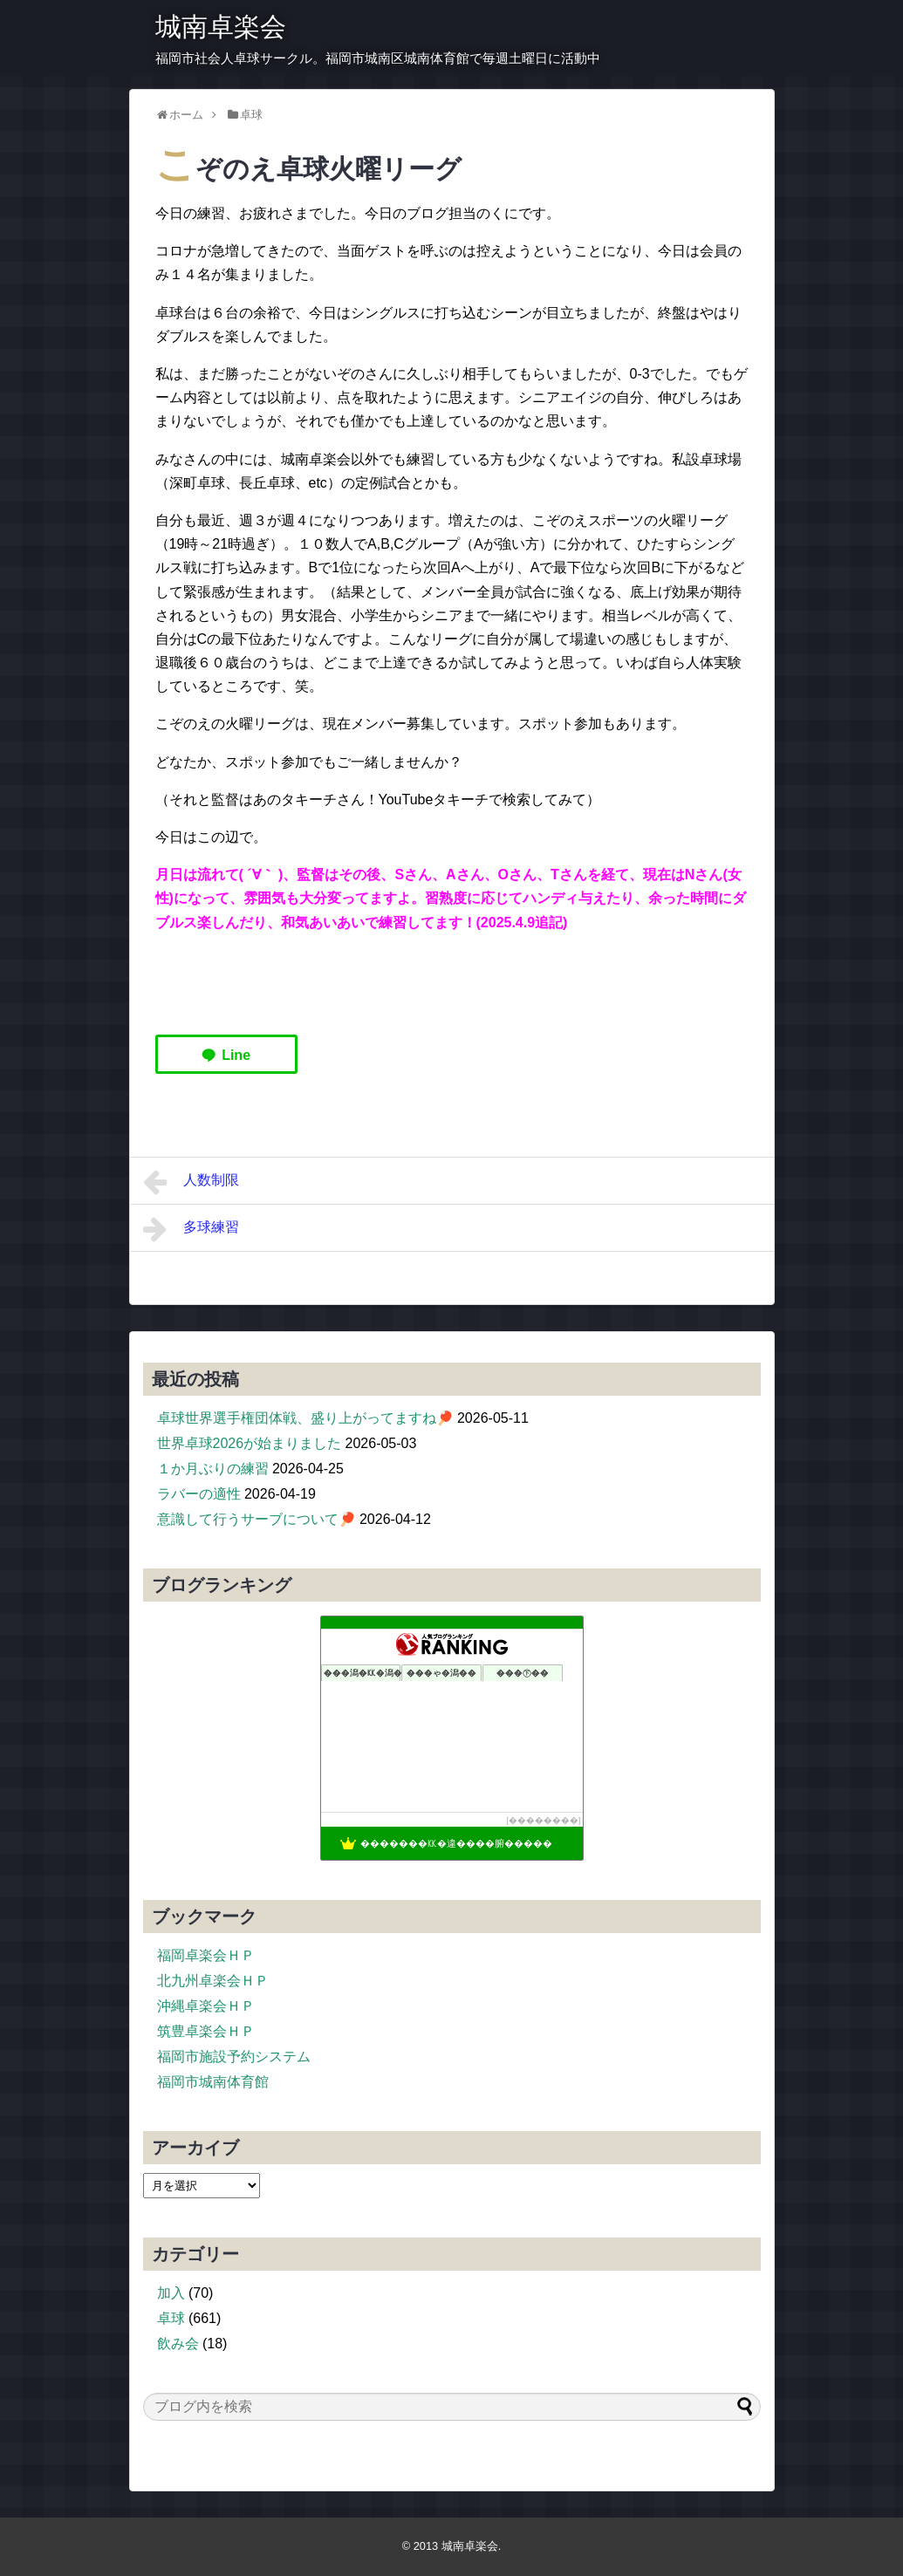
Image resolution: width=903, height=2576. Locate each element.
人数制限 (191, 1182)
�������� (543, 1820)
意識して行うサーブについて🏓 (256, 1519)
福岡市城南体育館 (213, 2081)
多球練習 (191, 1229)
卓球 (171, 2318)
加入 (171, 2293)
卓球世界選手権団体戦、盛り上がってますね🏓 (305, 1418)
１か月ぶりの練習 (213, 1468)
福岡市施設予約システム (234, 2056)
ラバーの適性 (199, 1493)
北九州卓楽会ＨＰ (213, 1980)
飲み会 (178, 2343)
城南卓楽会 (220, 26)
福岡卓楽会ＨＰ (206, 1955)
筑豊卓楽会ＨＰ (206, 2031)
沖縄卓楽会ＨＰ (206, 2006)
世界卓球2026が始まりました (249, 1443)
